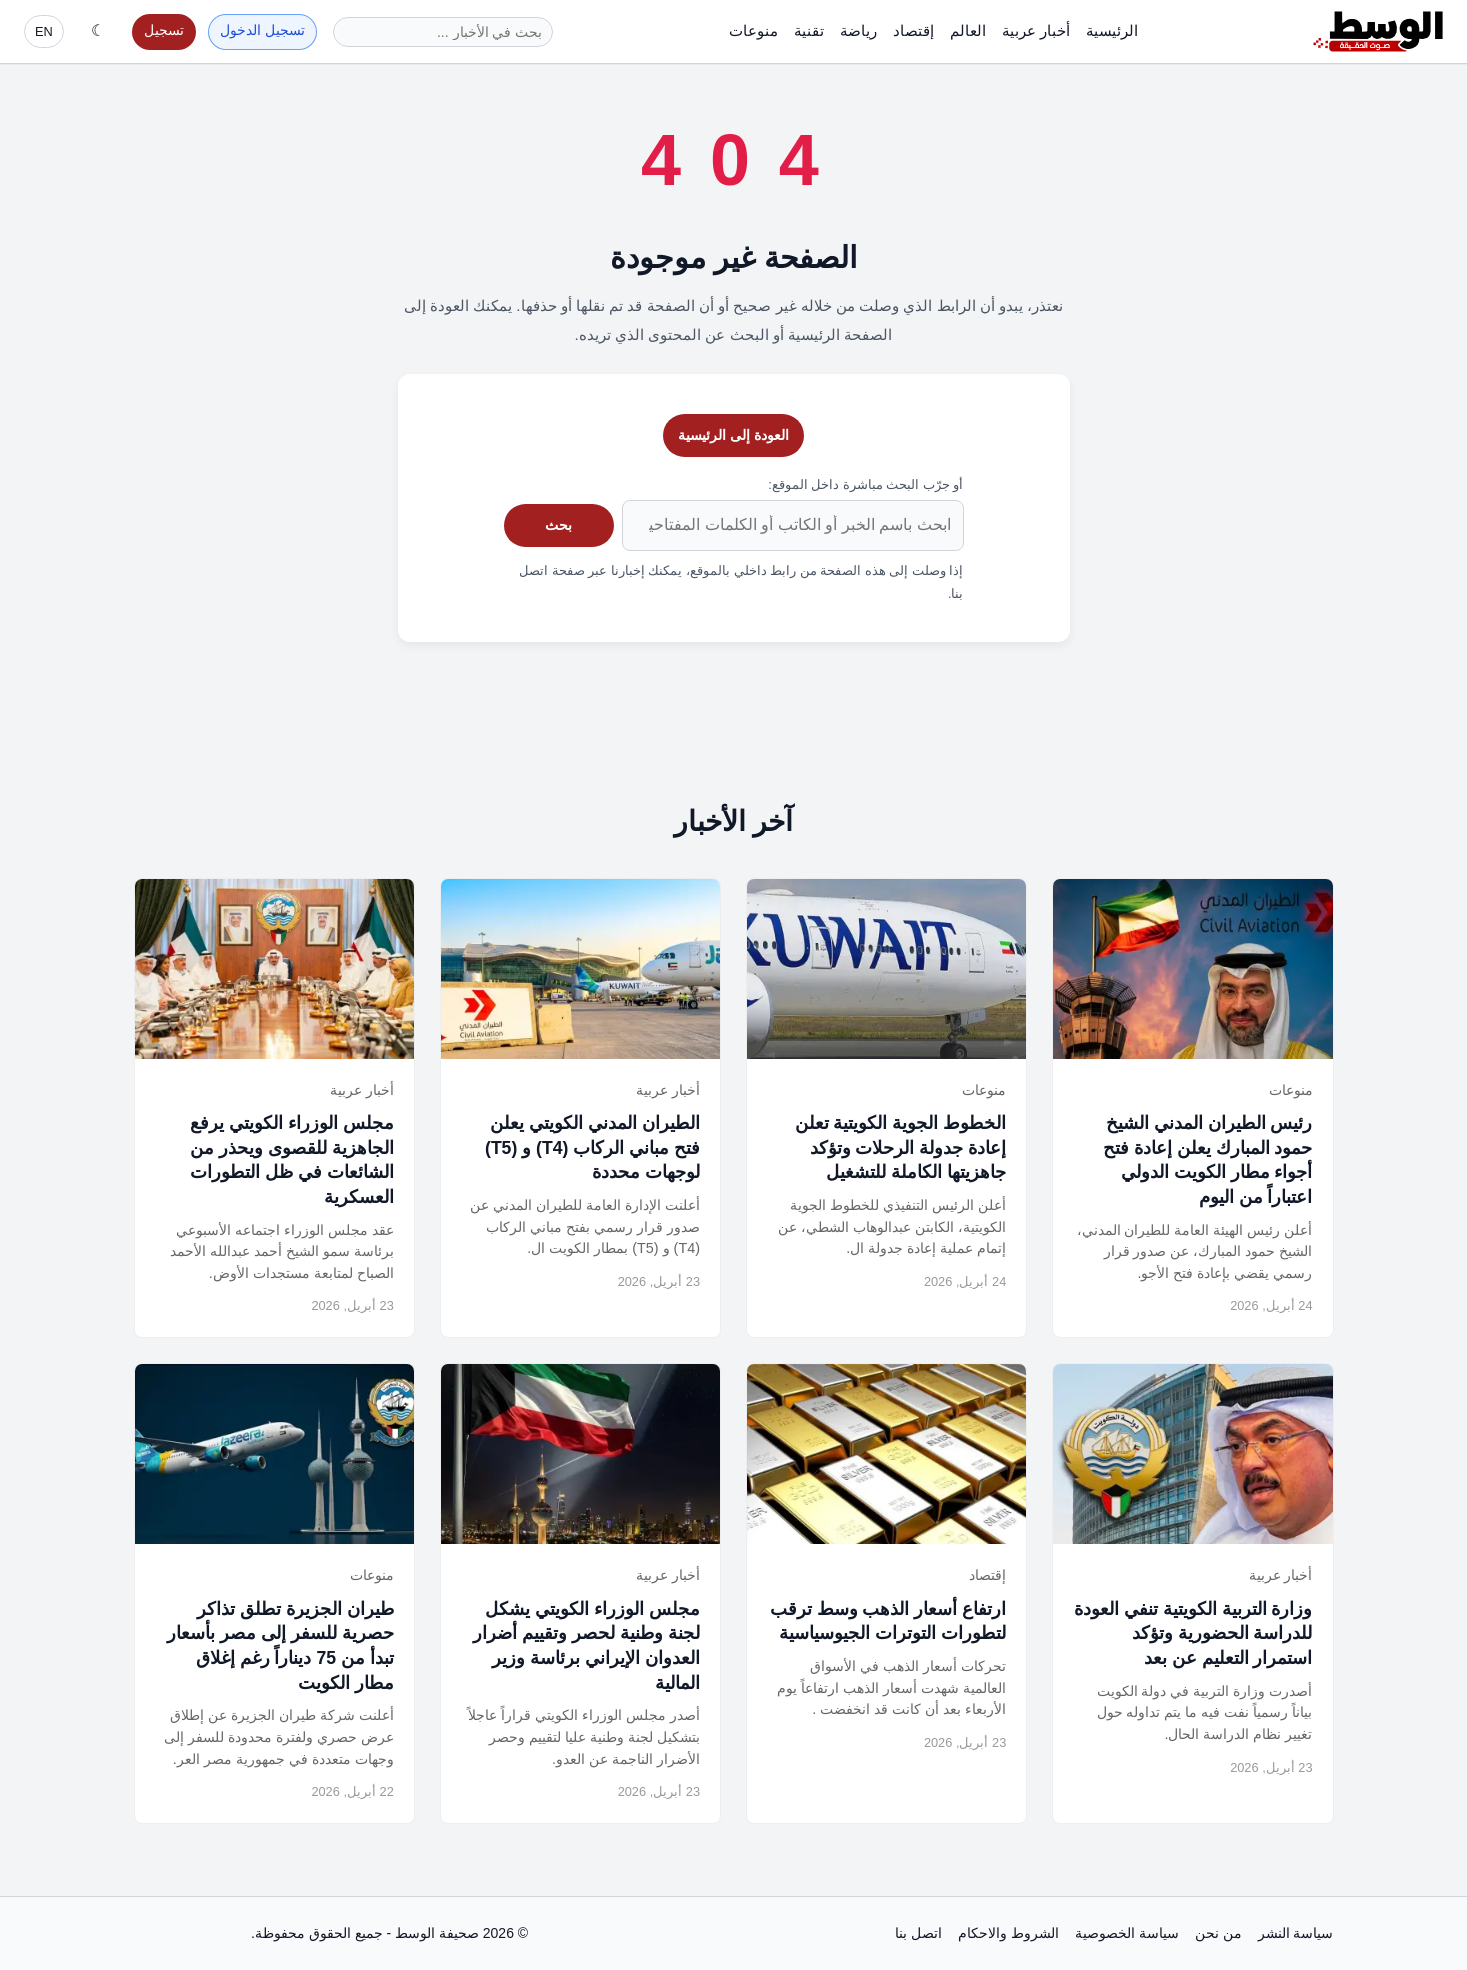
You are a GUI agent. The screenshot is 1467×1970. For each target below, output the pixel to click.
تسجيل (164, 30)
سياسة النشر (1296, 1933)
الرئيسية (1112, 30)
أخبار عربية (1036, 30)
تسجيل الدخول (262, 30)
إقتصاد (913, 30)
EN (44, 31)
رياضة (858, 30)
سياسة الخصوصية (1127, 1933)
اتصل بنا (918, 1933)
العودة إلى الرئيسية (733, 435)
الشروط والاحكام (1008, 1933)
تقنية (809, 30)
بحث (558, 525)
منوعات (753, 30)
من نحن (1218, 1933)
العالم (968, 30)
